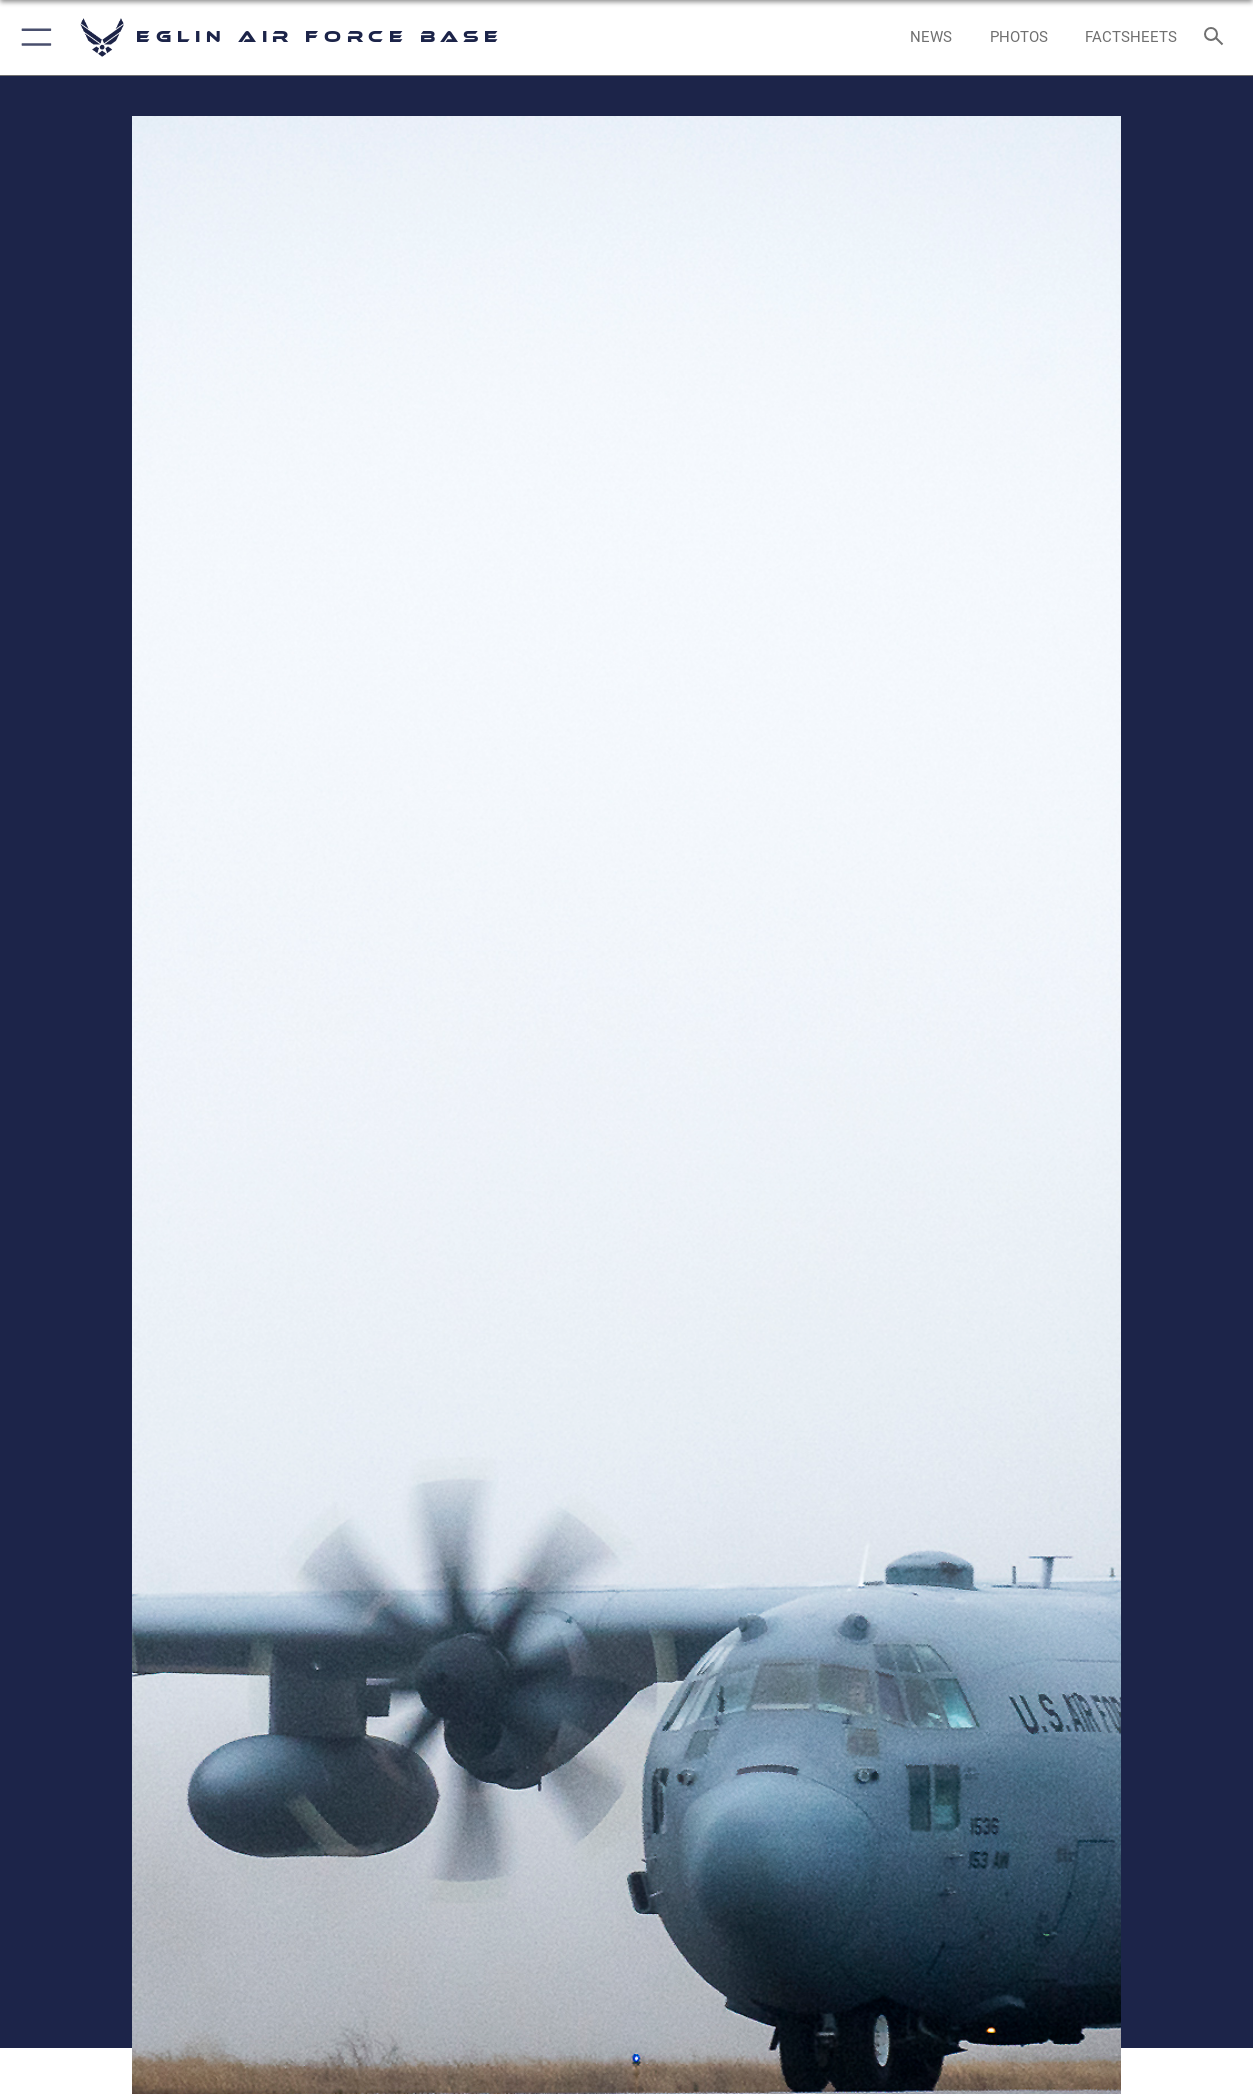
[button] (32, 37)
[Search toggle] (1218, 38)
